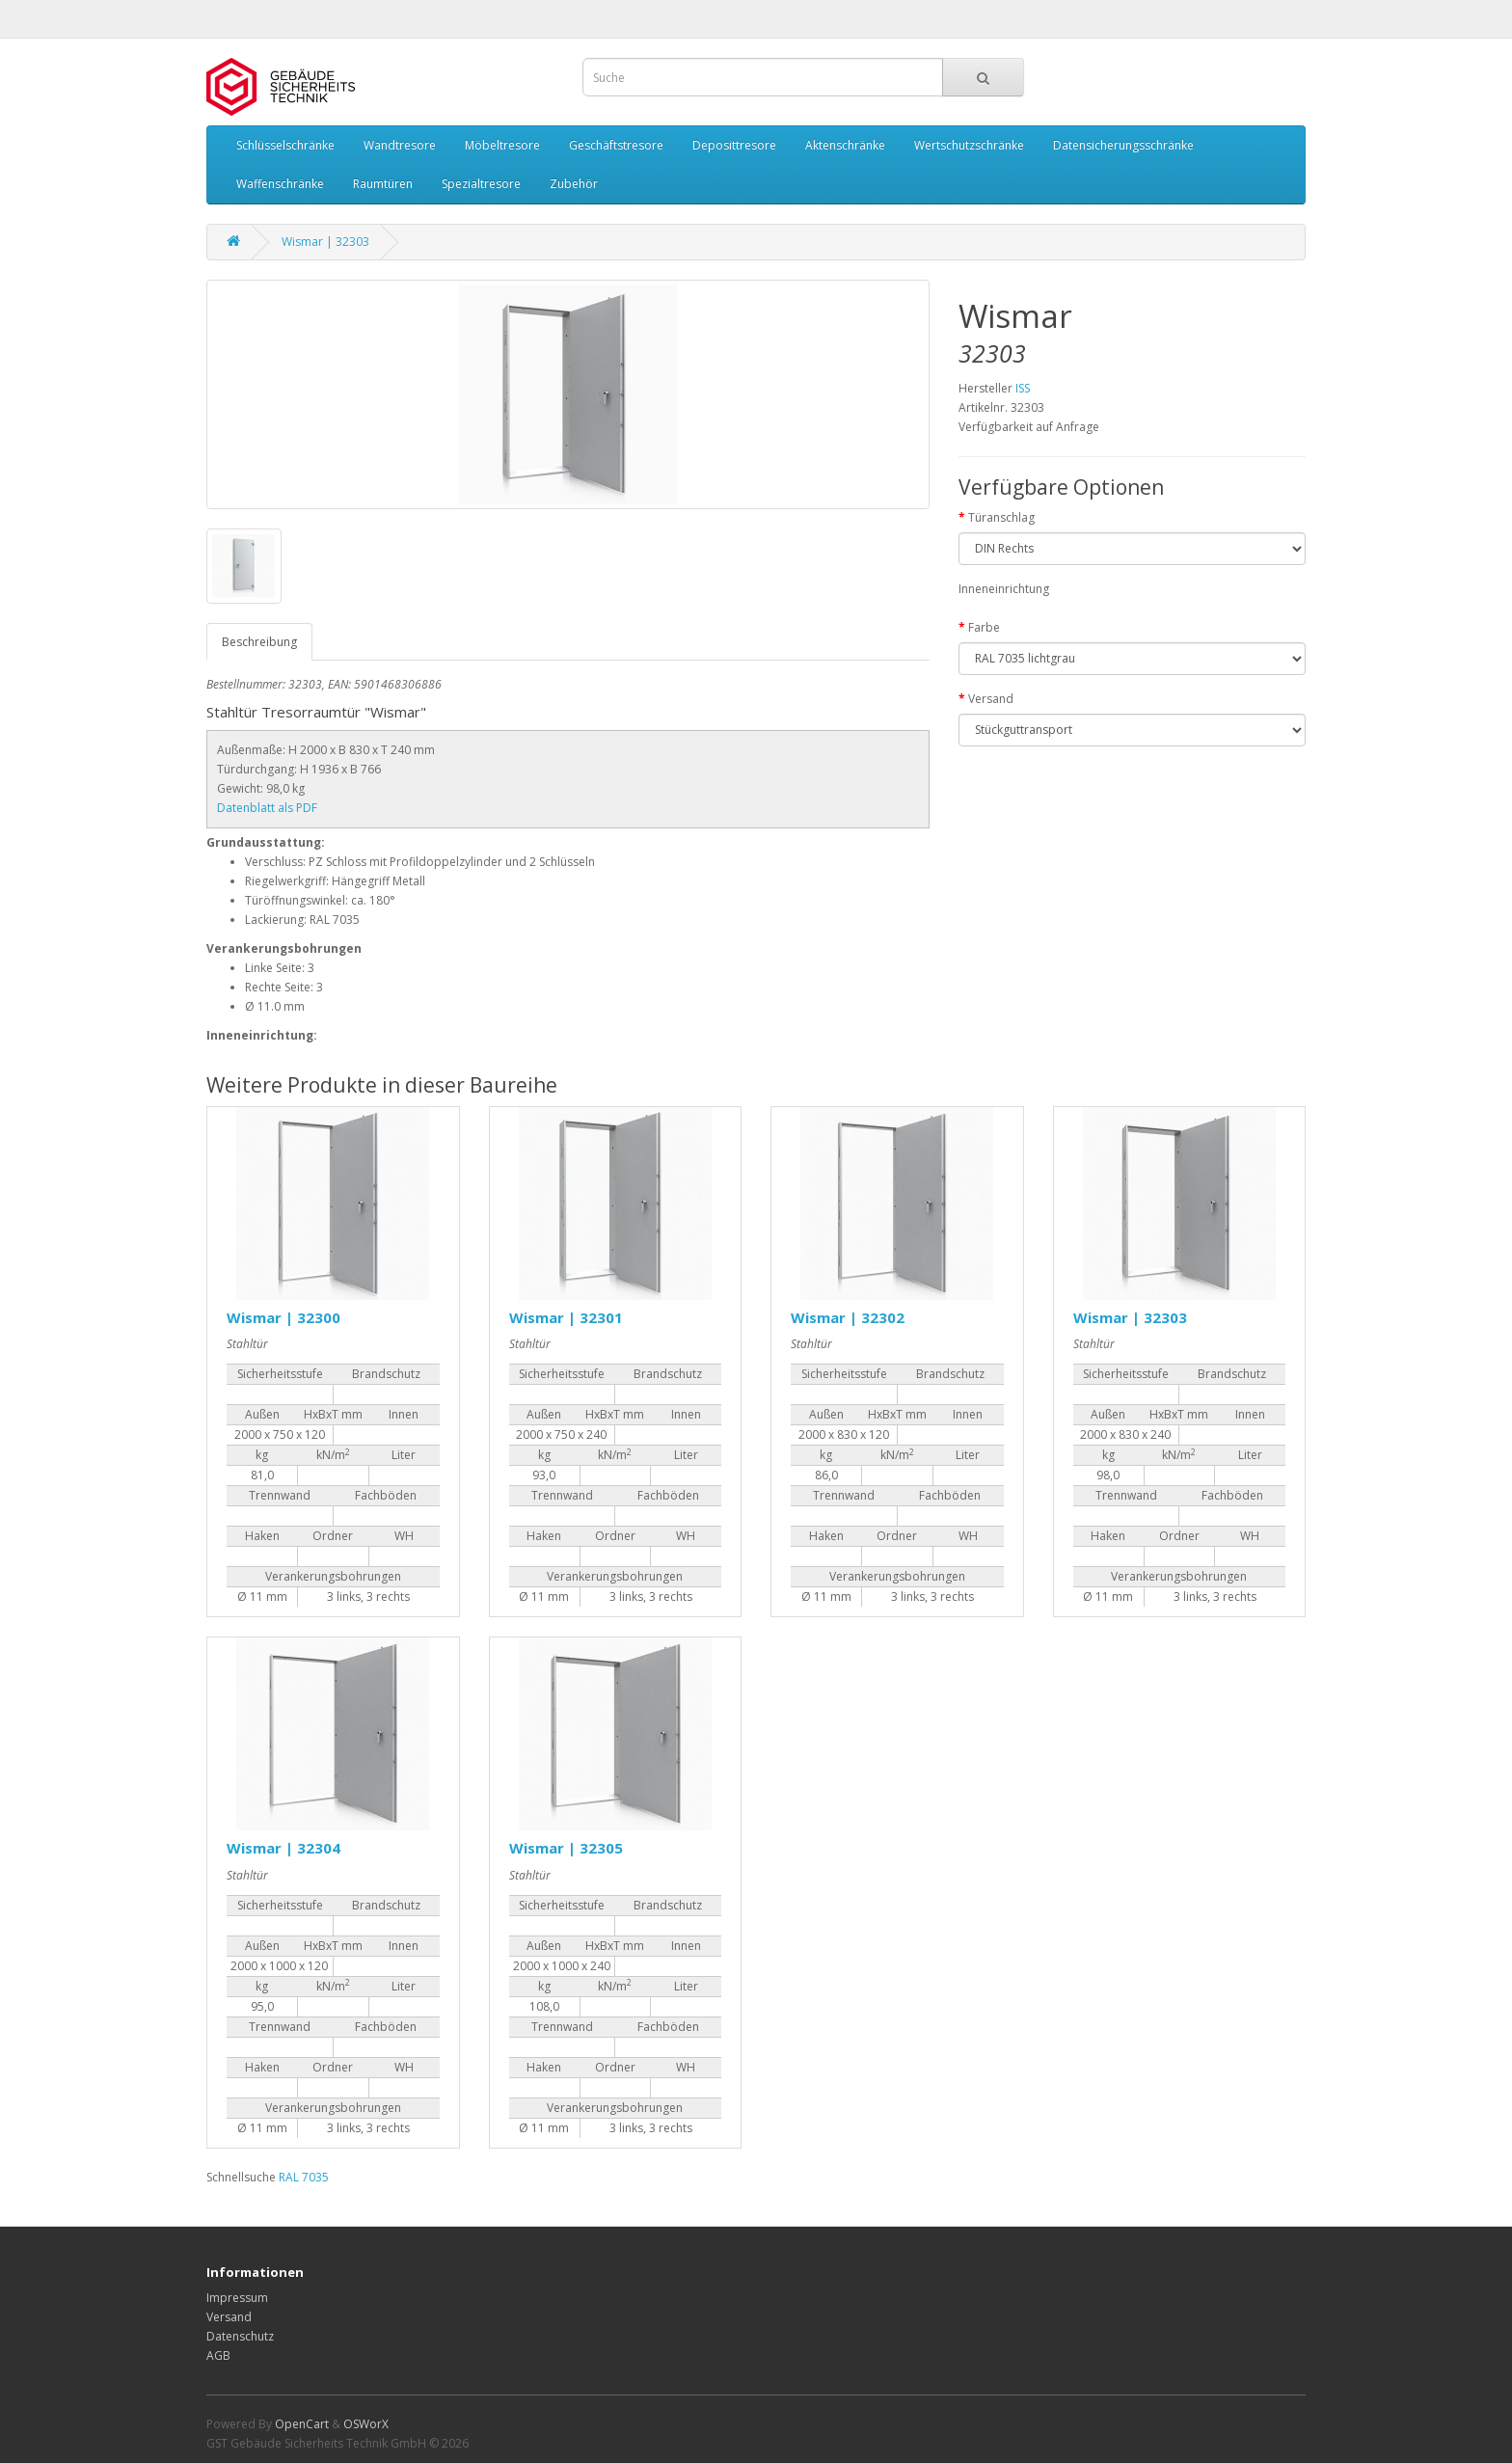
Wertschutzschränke (969, 145)
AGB (218, 2355)
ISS (1022, 388)
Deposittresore (734, 145)
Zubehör (574, 184)
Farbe (984, 627)
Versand (990, 698)
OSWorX (366, 2424)
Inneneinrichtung (1003, 589)
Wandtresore (400, 145)
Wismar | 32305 (566, 1847)
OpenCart (302, 2424)
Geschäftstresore (616, 145)
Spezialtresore (481, 184)
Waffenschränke (280, 184)
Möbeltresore (502, 145)
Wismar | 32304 (283, 1847)
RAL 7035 (304, 2177)
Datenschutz (240, 2336)
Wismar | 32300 (283, 1317)
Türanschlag (1001, 517)
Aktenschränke (845, 145)
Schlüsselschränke (285, 145)
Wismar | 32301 (566, 1317)
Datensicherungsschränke (1123, 145)
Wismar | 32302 (847, 1317)
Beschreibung (259, 642)
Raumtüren (383, 184)
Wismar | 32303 (325, 241)
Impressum (237, 2297)
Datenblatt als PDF (267, 807)
